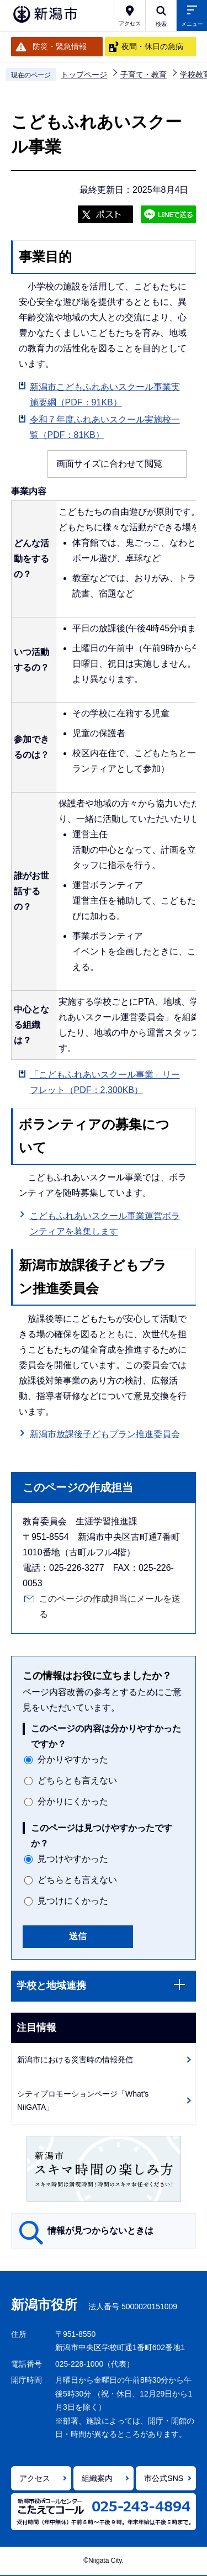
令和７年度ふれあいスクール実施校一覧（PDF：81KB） (105, 427)
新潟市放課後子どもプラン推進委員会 (105, 1433)
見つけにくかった (73, 1900)
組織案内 (97, 2478)
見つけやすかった (73, 1859)
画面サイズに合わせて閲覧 (109, 463)
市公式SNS (163, 2478)
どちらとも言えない (77, 1780)
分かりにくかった (73, 1801)
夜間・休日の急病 (152, 46)
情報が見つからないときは (100, 2230)
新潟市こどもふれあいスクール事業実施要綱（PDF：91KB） (105, 394)
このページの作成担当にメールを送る (110, 1606)
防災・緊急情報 (60, 46)
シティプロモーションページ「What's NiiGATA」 (82, 2100)
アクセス (34, 2478)
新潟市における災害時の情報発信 (75, 2059)
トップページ (84, 74)
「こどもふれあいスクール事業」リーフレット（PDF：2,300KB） (105, 1082)
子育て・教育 (143, 74)
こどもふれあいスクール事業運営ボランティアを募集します (105, 1223)
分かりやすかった (73, 1759)
